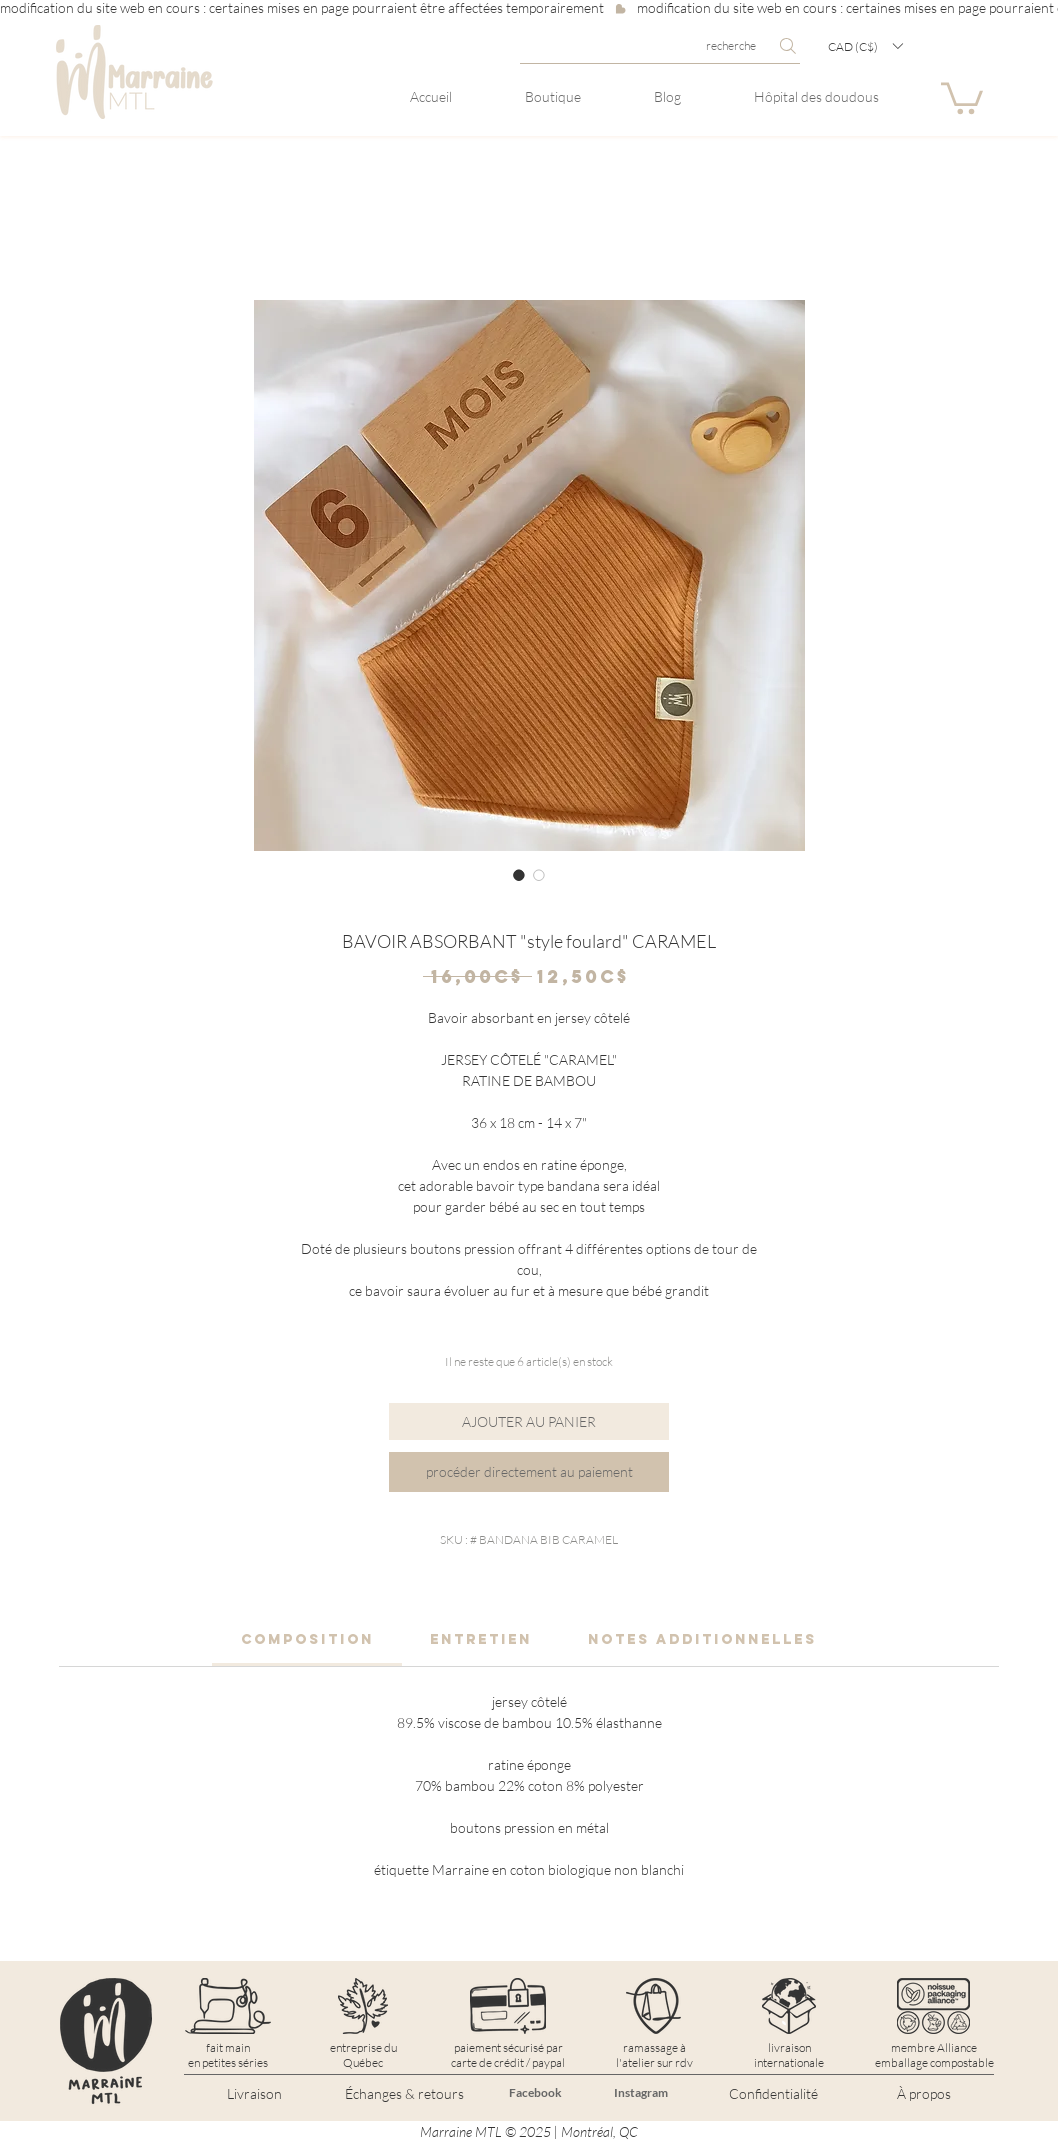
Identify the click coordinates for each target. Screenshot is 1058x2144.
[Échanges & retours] (404, 2094)
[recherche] (660, 46)
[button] (865, 46)
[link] (307, 1639)
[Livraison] (254, 2094)
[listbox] (865, 46)
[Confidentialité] (773, 2094)
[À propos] (924, 2094)
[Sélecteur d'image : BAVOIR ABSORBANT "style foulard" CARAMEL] (519, 875)
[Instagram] (641, 2093)
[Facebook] (535, 2093)
